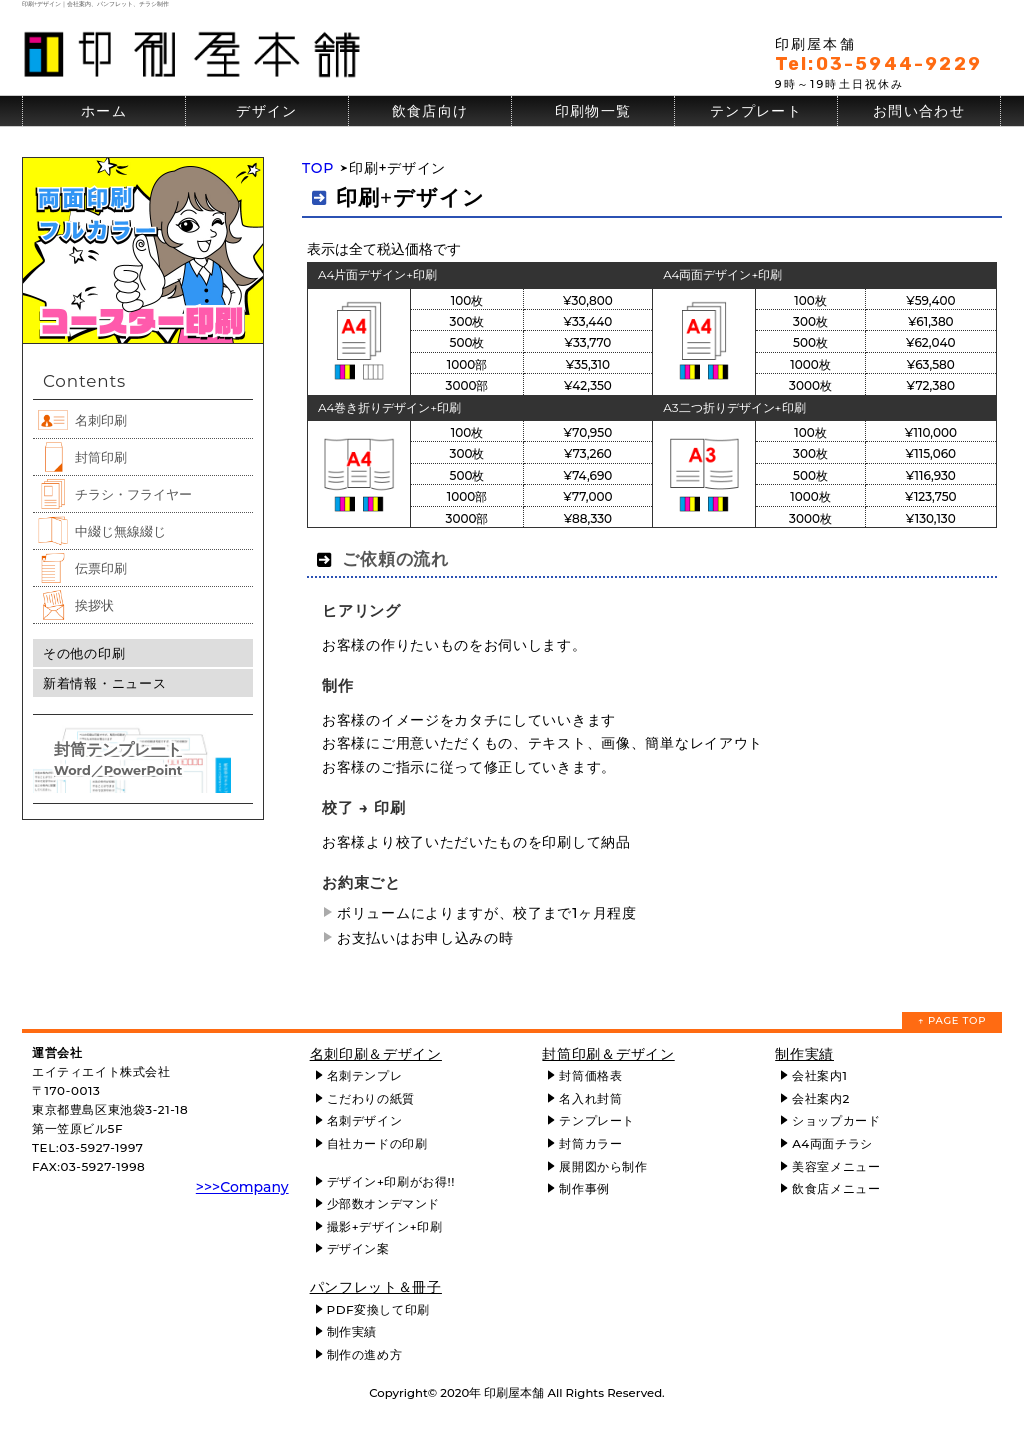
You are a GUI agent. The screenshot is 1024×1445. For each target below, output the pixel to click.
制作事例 (584, 1188)
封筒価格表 (590, 1075)
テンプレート (756, 111)
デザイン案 (358, 1248)
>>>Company (242, 1187)
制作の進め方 (365, 1354)
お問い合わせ (919, 111)
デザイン (267, 111)
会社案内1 (819, 1075)
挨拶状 (94, 605)
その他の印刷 (84, 653)
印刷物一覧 (593, 111)
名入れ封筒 (590, 1098)
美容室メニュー (836, 1166)
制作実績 (352, 1331)
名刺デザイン (365, 1120)
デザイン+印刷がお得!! (391, 1181)
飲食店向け (430, 111)
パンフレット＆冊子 (376, 1287)
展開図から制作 (603, 1166)
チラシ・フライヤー (133, 494)
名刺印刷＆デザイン (376, 1054)
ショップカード (836, 1120)
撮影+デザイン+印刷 (385, 1226)
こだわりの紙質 (371, 1098)
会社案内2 (821, 1098)
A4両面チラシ (832, 1143)
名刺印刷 (101, 420)
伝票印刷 (101, 568)
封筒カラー (590, 1143)
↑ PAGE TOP (952, 1020)
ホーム (104, 111)
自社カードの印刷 (377, 1143)
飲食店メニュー (836, 1188)
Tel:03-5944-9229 (878, 64)
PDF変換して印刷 (378, 1309)
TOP (318, 168)
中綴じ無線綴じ (120, 531)
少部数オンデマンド (383, 1203)
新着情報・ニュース (104, 683)
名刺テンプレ (365, 1075)
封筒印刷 (101, 457)
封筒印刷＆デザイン (608, 1054)
